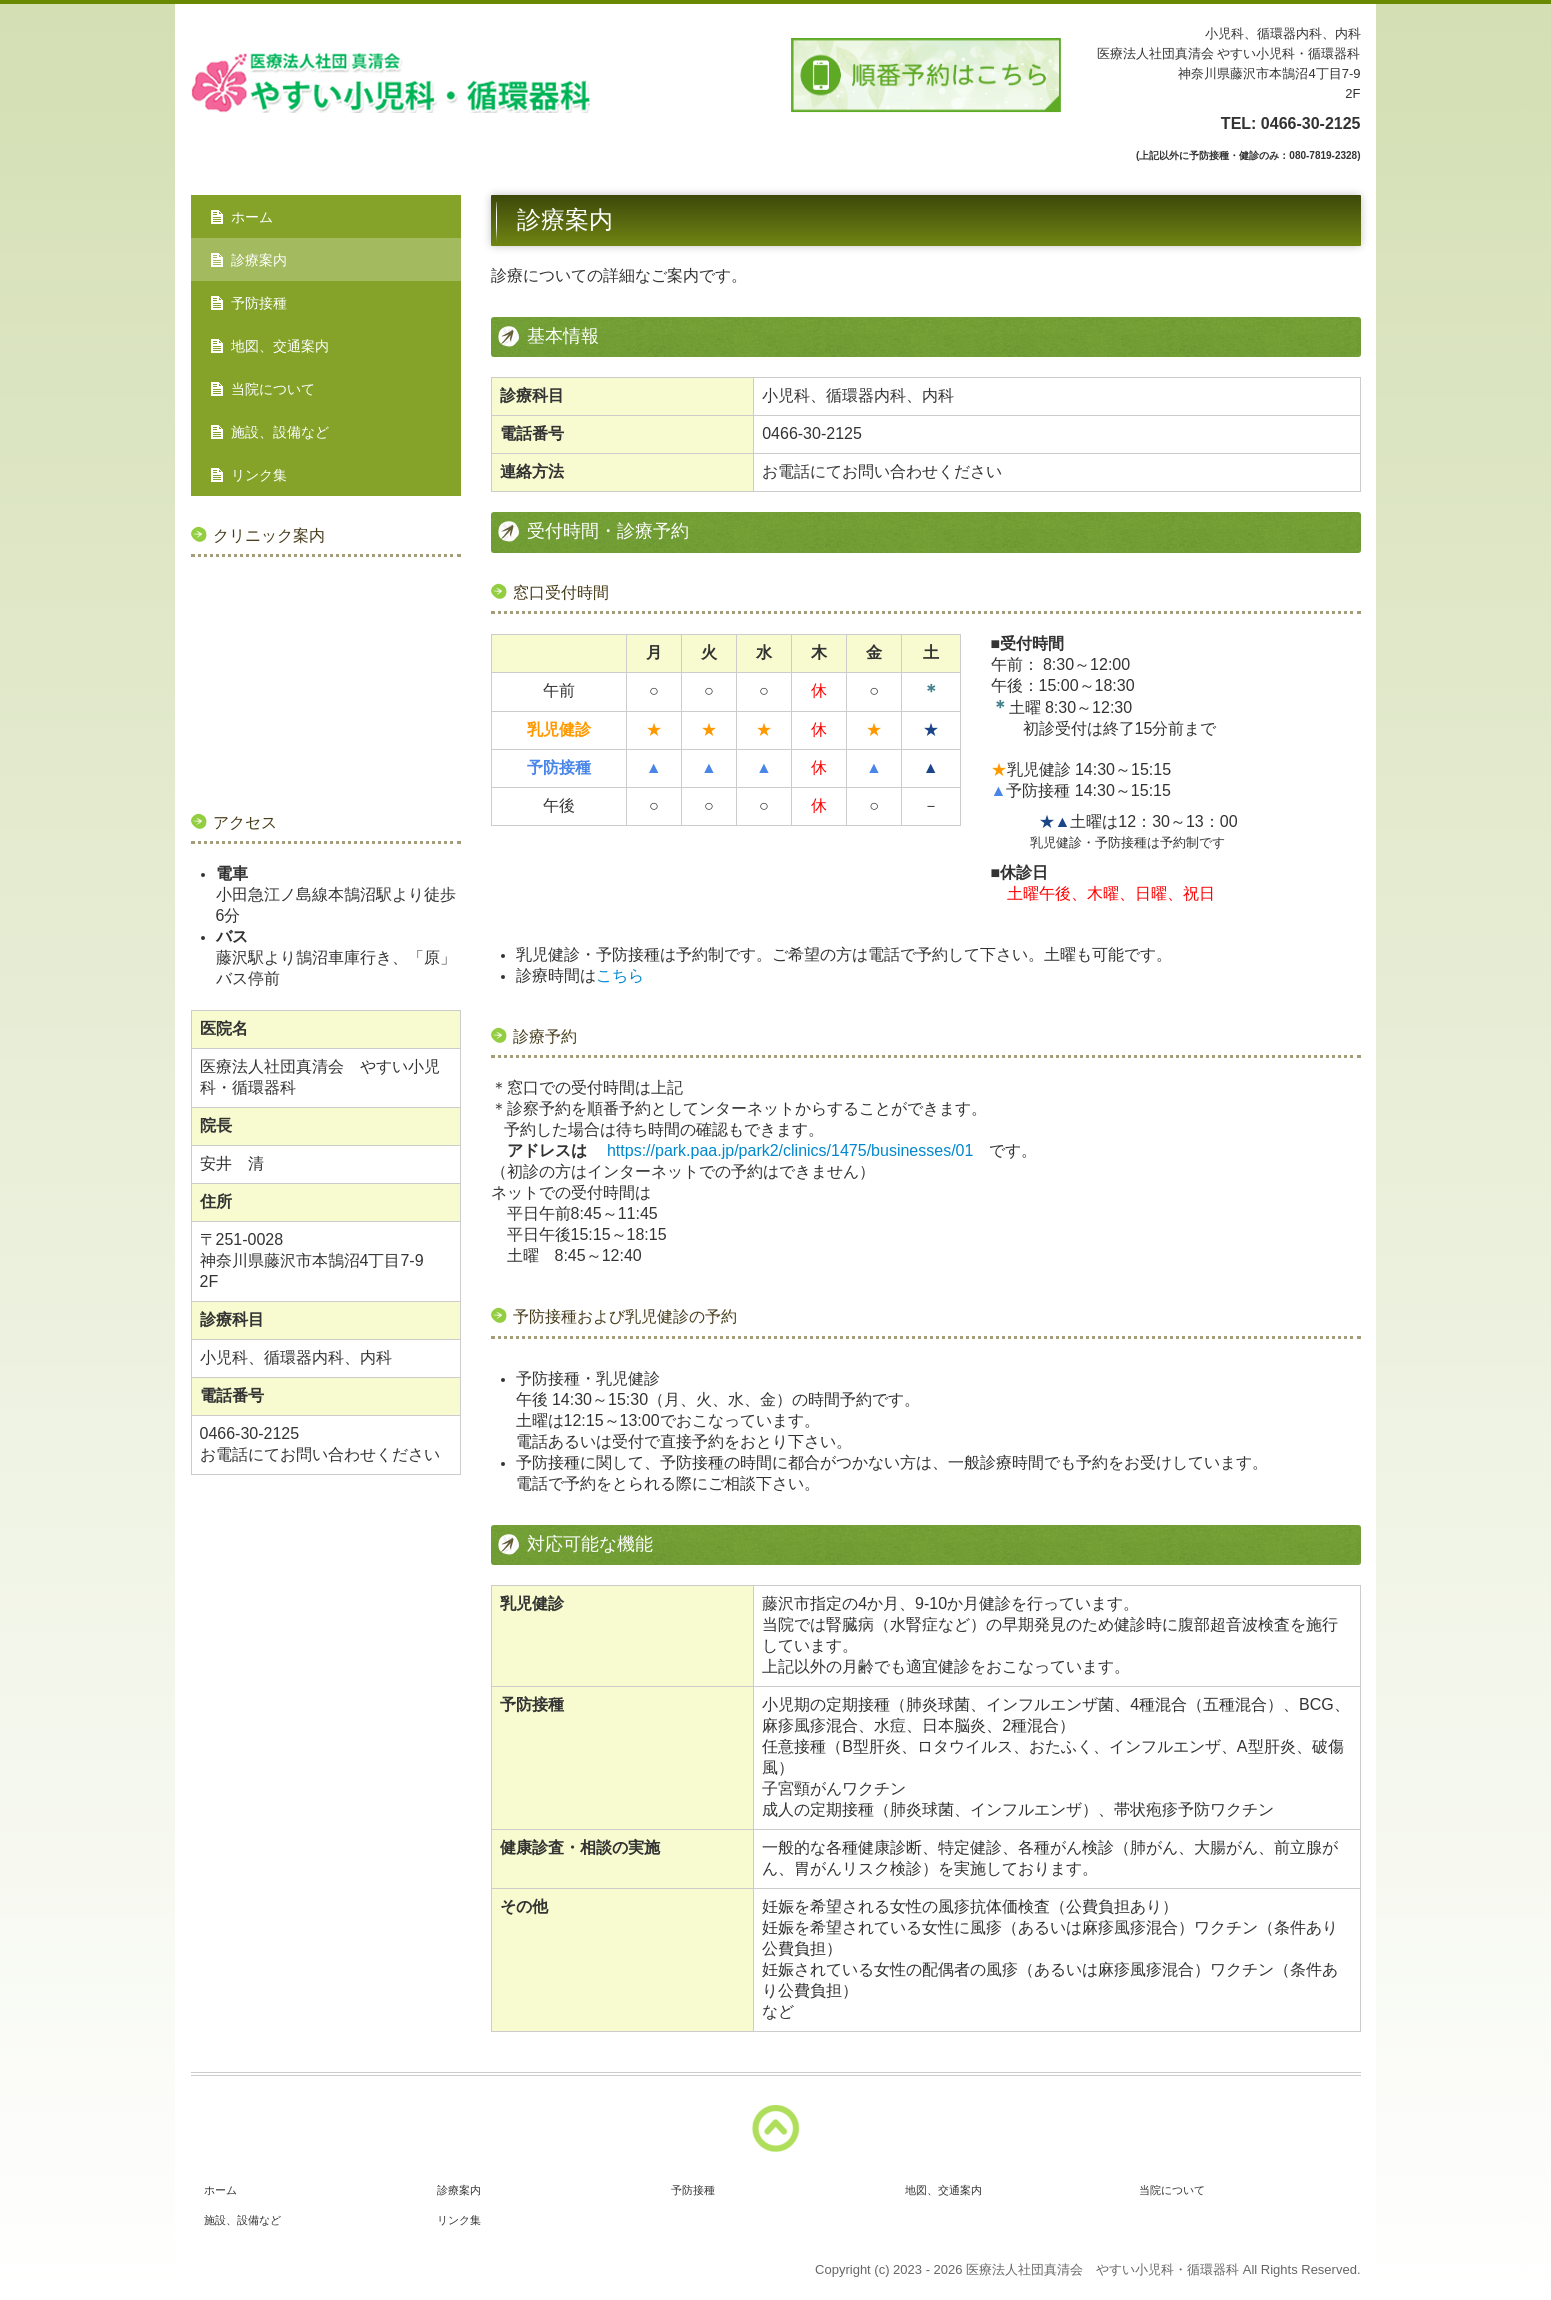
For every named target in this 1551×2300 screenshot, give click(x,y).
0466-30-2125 (1311, 123)
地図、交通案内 (280, 346)
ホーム (252, 217)
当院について (273, 389)
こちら (620, 975)
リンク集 (259, 475)
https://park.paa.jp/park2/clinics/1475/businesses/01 (790, 1150)
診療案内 (259, 260)
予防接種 (259, 303)
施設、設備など (280, 432)
